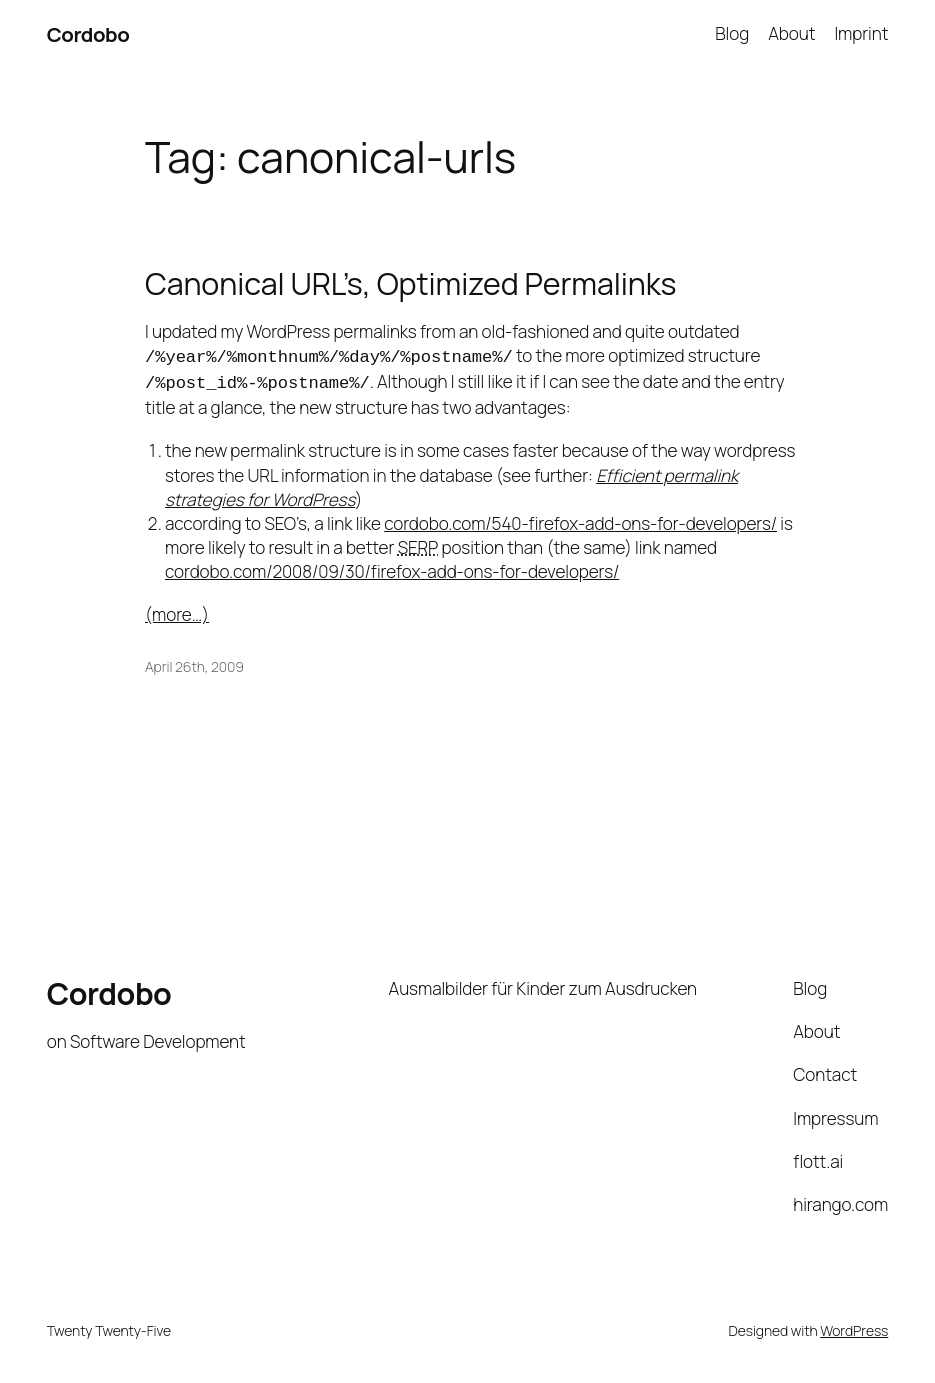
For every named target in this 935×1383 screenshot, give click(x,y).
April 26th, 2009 (194, 662)
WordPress (854, 1326)
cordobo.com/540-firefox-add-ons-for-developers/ (580, 519)
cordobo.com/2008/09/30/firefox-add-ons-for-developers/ (392, 567)
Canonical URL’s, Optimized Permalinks (410, 284)
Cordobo (88, 34)
